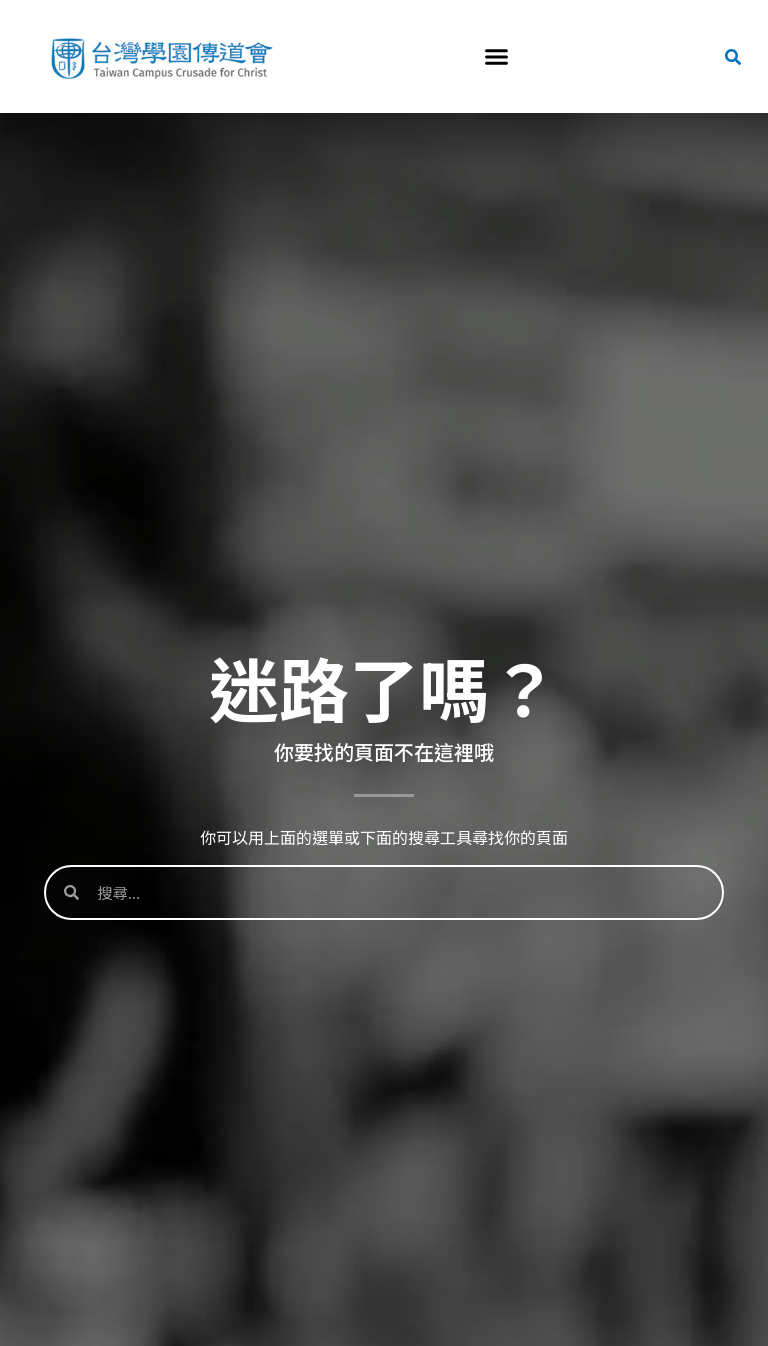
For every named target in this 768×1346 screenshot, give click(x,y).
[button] (496, 57)
